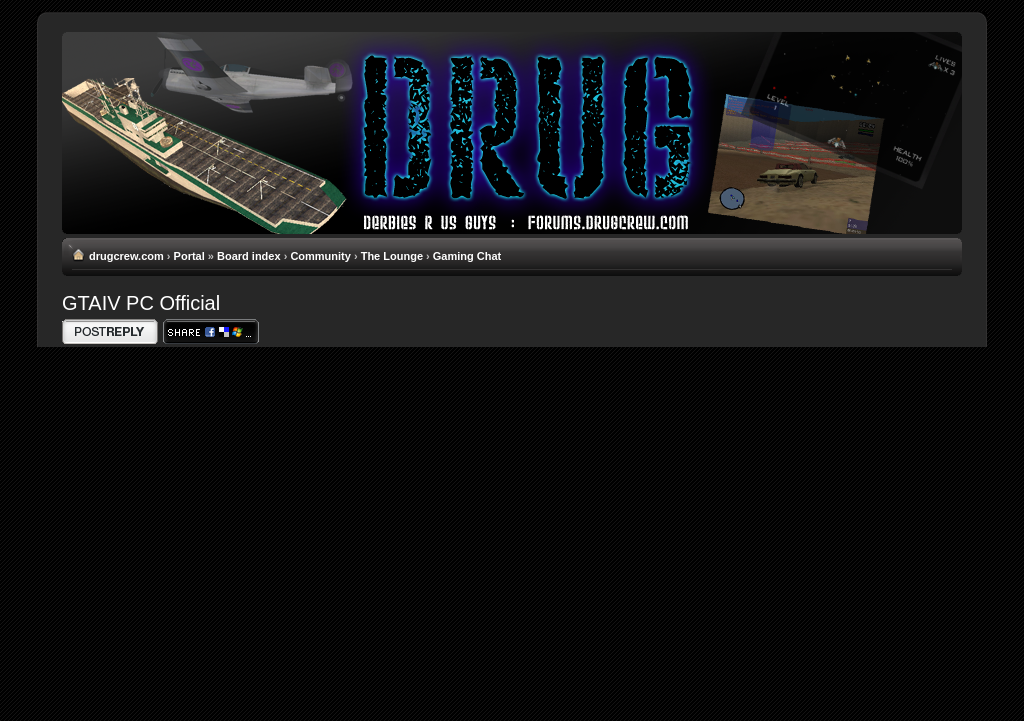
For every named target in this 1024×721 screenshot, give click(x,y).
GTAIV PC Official (141, 303)
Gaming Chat (467, 256)
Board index (249, 256)
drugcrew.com (126, 256)
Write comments (110, 331)
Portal (189, 256)
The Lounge (392, 256)
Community (320, 256)
